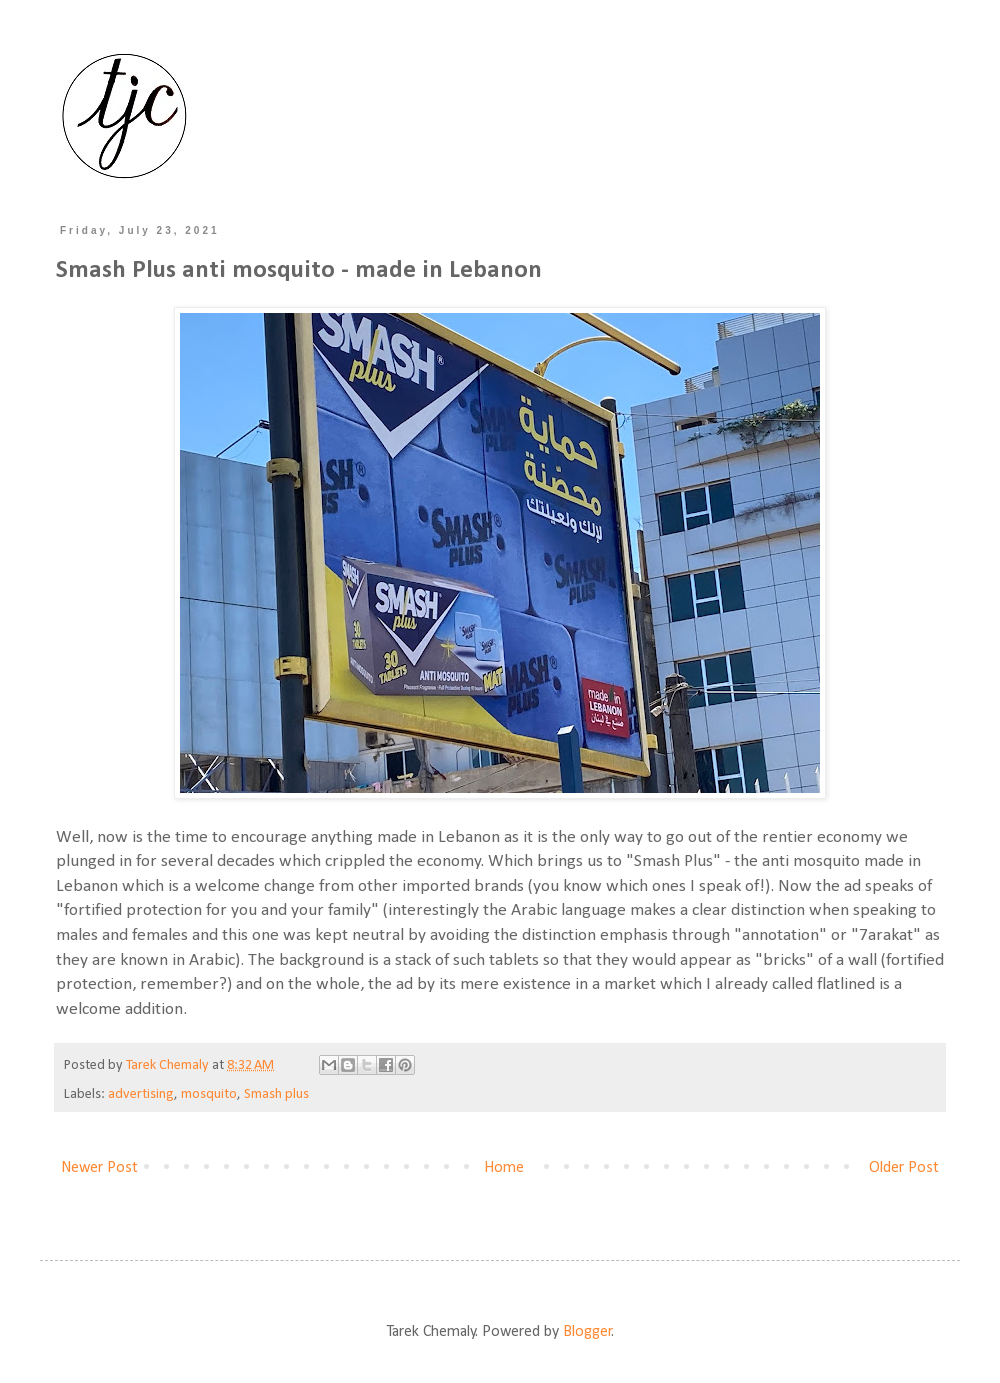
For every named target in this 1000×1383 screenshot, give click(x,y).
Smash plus (276, 1094)
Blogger (587, 1332)
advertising (141, 1094)
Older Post (904, 1168)
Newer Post (99, 1168)
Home (504, 1168)
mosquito (209, 1094)
